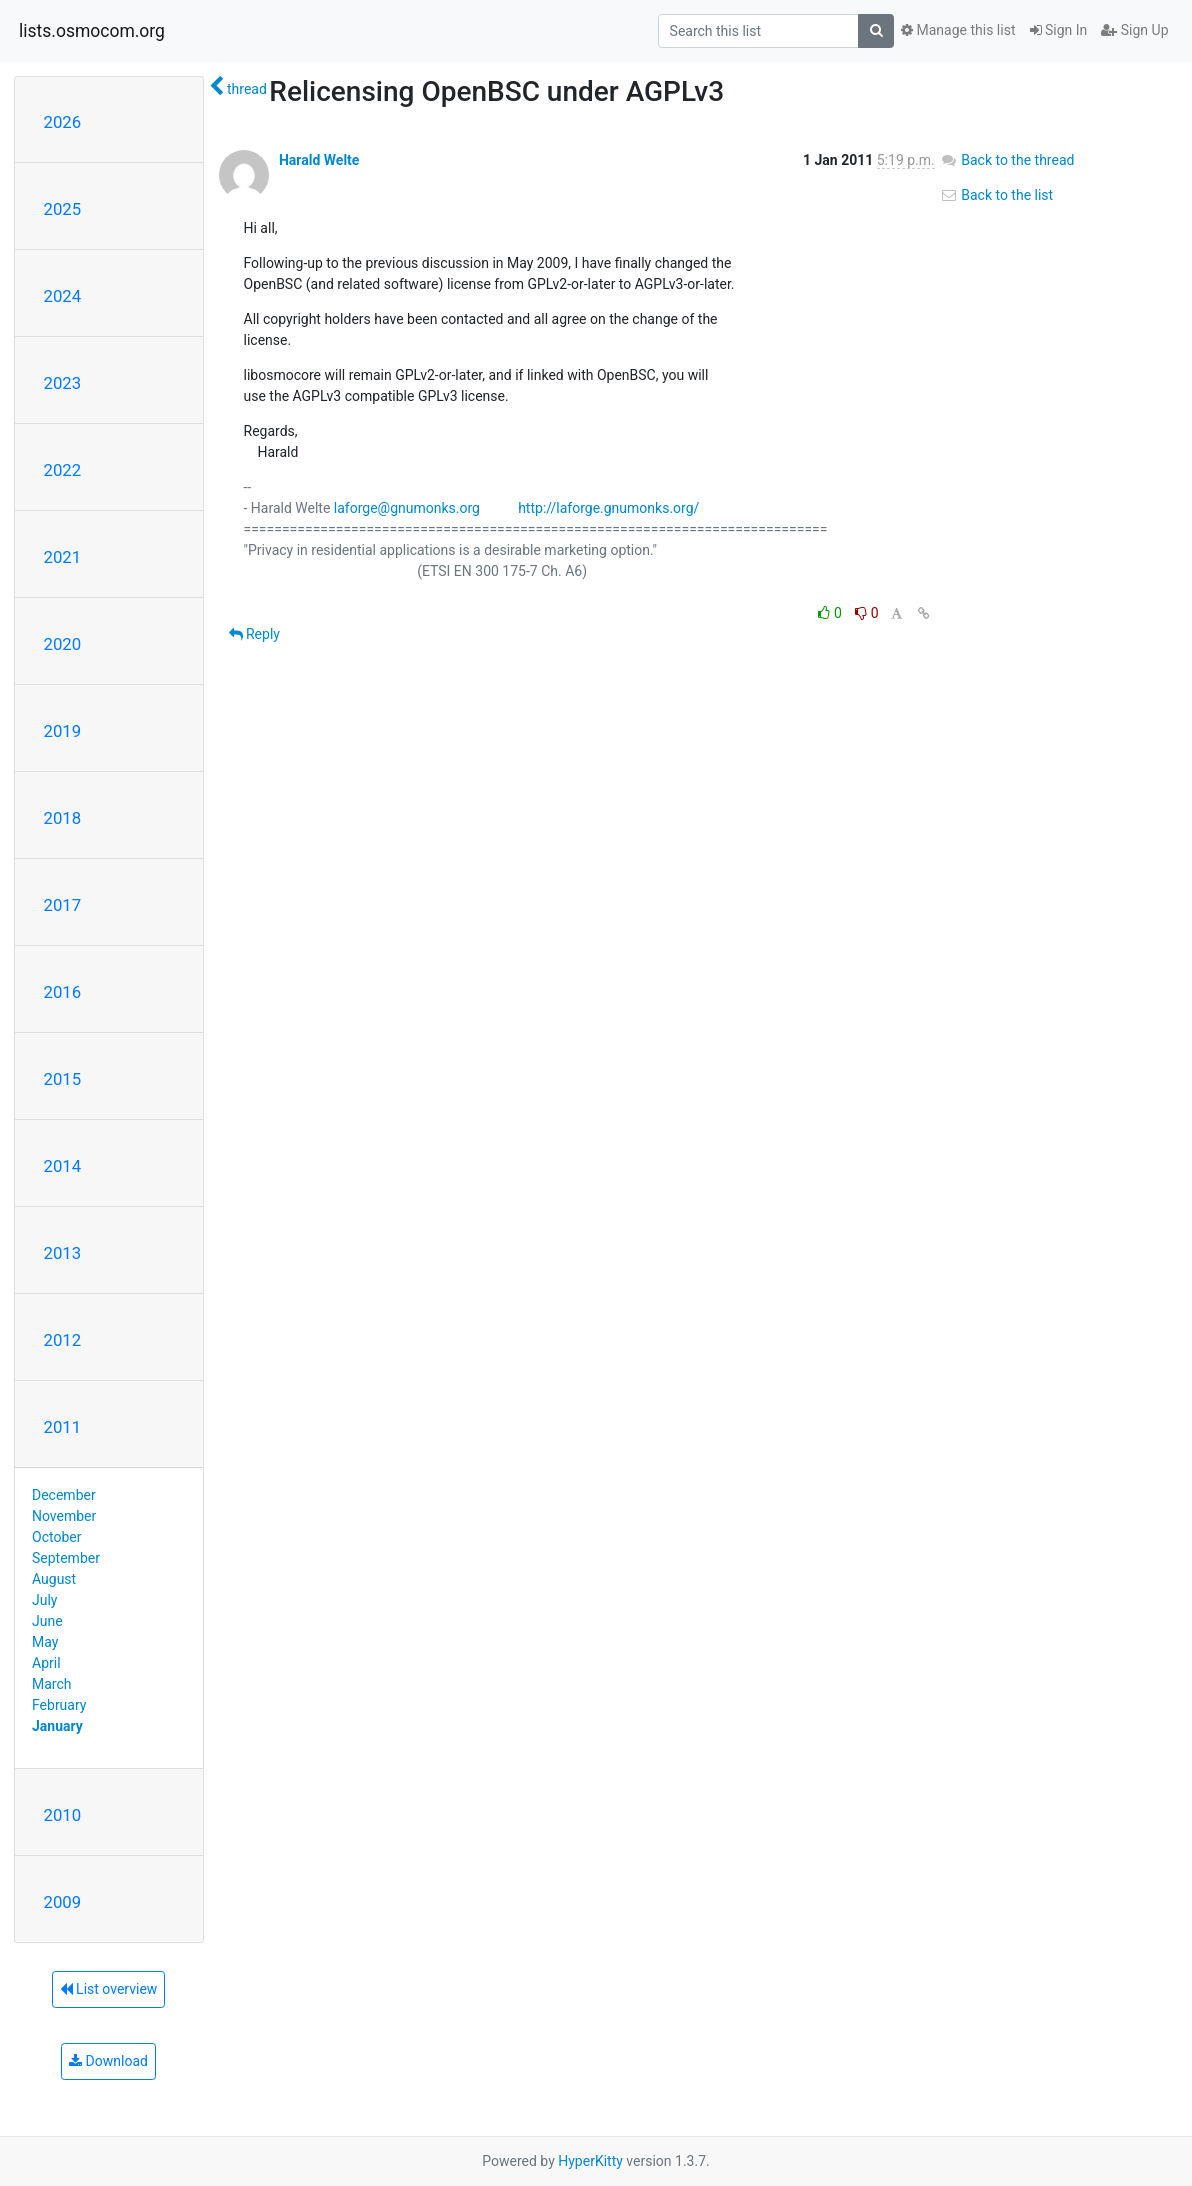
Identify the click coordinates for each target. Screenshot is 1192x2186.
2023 (63, 383)
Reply (254, 634)
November (64, 1516)
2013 (63, 1253)
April (46, 1663)
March (52, 1684)
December (64, 1495)
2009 (63, 1902)
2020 (63, 644)
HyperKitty (590, 2161)
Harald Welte (319, 160)
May (45, 1642)
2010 (63, 1815)
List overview (109, 1989)
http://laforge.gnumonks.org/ (608, 508)
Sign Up (1134, 30)
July (44, 1600)
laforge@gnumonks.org (407, 508)
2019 (63, 731)
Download (108, 2061)
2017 (63, 905)
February (59, 1705)
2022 (63, 470)
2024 (63, 296)
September (66, 1558)
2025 (63, 209)
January (57, 1726)
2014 (63, 1166)
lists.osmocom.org (92, 31)
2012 (63, 1340)
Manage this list (958, 30)
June (47, 1621)
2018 (63, 818)
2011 (63, 1427)
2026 (63, 122)
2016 (63, 992)
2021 (63, 557)
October (56, 1537)
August (54, 1579)
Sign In (1059, 30)
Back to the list (996, 195)
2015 (63, 1079)
